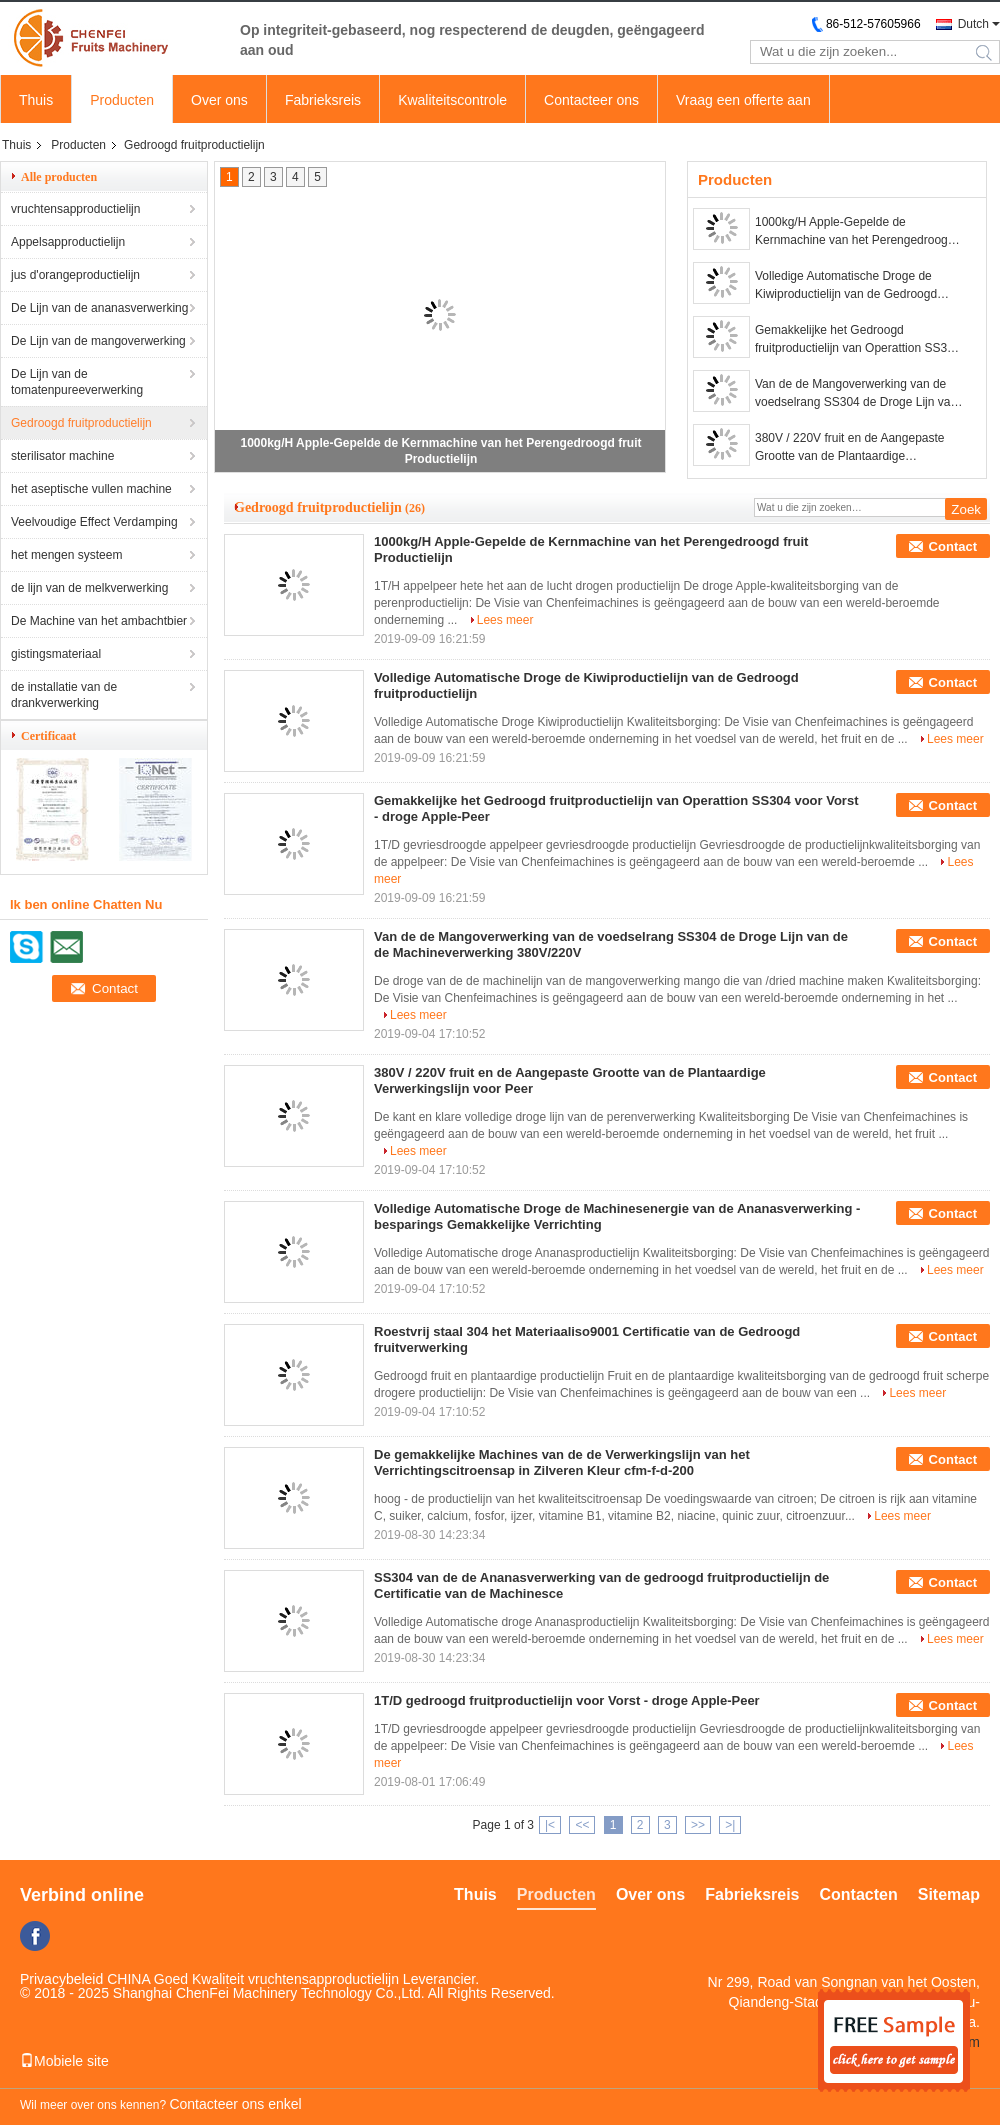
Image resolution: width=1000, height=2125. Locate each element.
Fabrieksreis (323, 100)
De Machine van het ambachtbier (99, 621)
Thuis (36, 100)
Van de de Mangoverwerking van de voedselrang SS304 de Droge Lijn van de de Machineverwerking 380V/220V (856, 394)
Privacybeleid (61, 1979)
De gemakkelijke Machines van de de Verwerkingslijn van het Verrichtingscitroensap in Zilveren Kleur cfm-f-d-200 (562, 1462)
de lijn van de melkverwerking (89, 588)
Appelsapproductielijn (68, 242)
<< (582, 1825)
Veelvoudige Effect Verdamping (94, 522)
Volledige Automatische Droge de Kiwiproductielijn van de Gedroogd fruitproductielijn (846, 286)
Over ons (219, 100)
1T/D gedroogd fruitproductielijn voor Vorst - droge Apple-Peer (567, 1700)
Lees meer (505, 620)
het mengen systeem (66, 555)
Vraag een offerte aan (743, 100)
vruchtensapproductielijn (75, 209)
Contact (953, 546)
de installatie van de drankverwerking (64, 695)
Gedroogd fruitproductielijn (81, 423)
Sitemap (949, 1894)
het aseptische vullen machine (91, 489)
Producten (122, 100)
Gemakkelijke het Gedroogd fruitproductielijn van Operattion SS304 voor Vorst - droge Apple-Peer (857, 340)
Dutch (973, 24)
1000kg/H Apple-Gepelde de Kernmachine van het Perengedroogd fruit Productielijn (854, 232)
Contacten (859, 1894)
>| (730, 1825)
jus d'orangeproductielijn (75, 275)
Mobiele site (64, 2061)
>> (698, 1825)
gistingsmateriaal (56, 654)
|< (550, 1825)
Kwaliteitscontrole (452, 100)
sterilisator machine (62, 456)
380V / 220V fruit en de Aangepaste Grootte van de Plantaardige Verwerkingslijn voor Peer (849, 448)
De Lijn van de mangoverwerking (98, 341)
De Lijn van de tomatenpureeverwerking (77, 382)
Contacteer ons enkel (235, 2104)
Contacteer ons (591, 100)
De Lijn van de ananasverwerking (99, 308)
